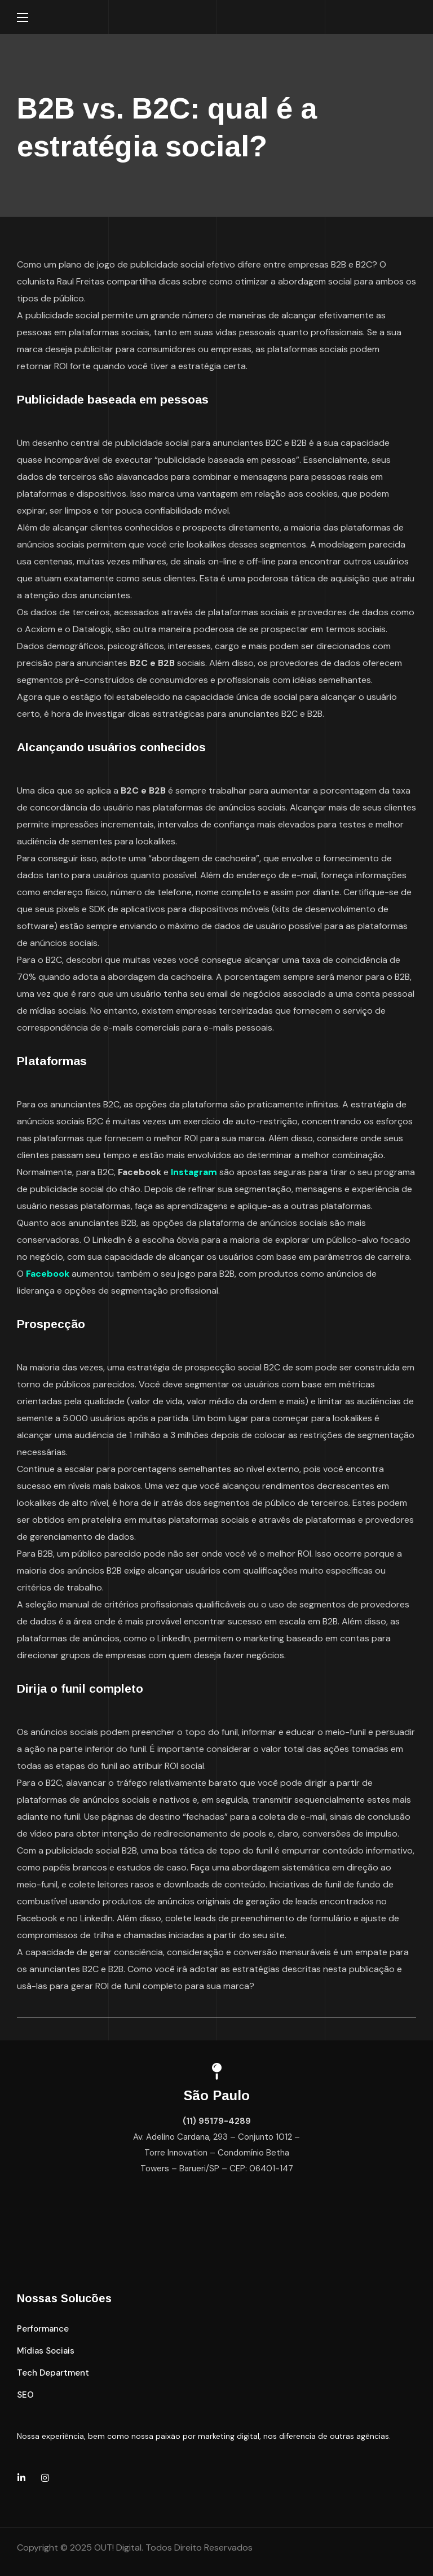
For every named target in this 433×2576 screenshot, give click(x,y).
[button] (43, 2329)
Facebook (49, 1274)
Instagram (194, 1172)
